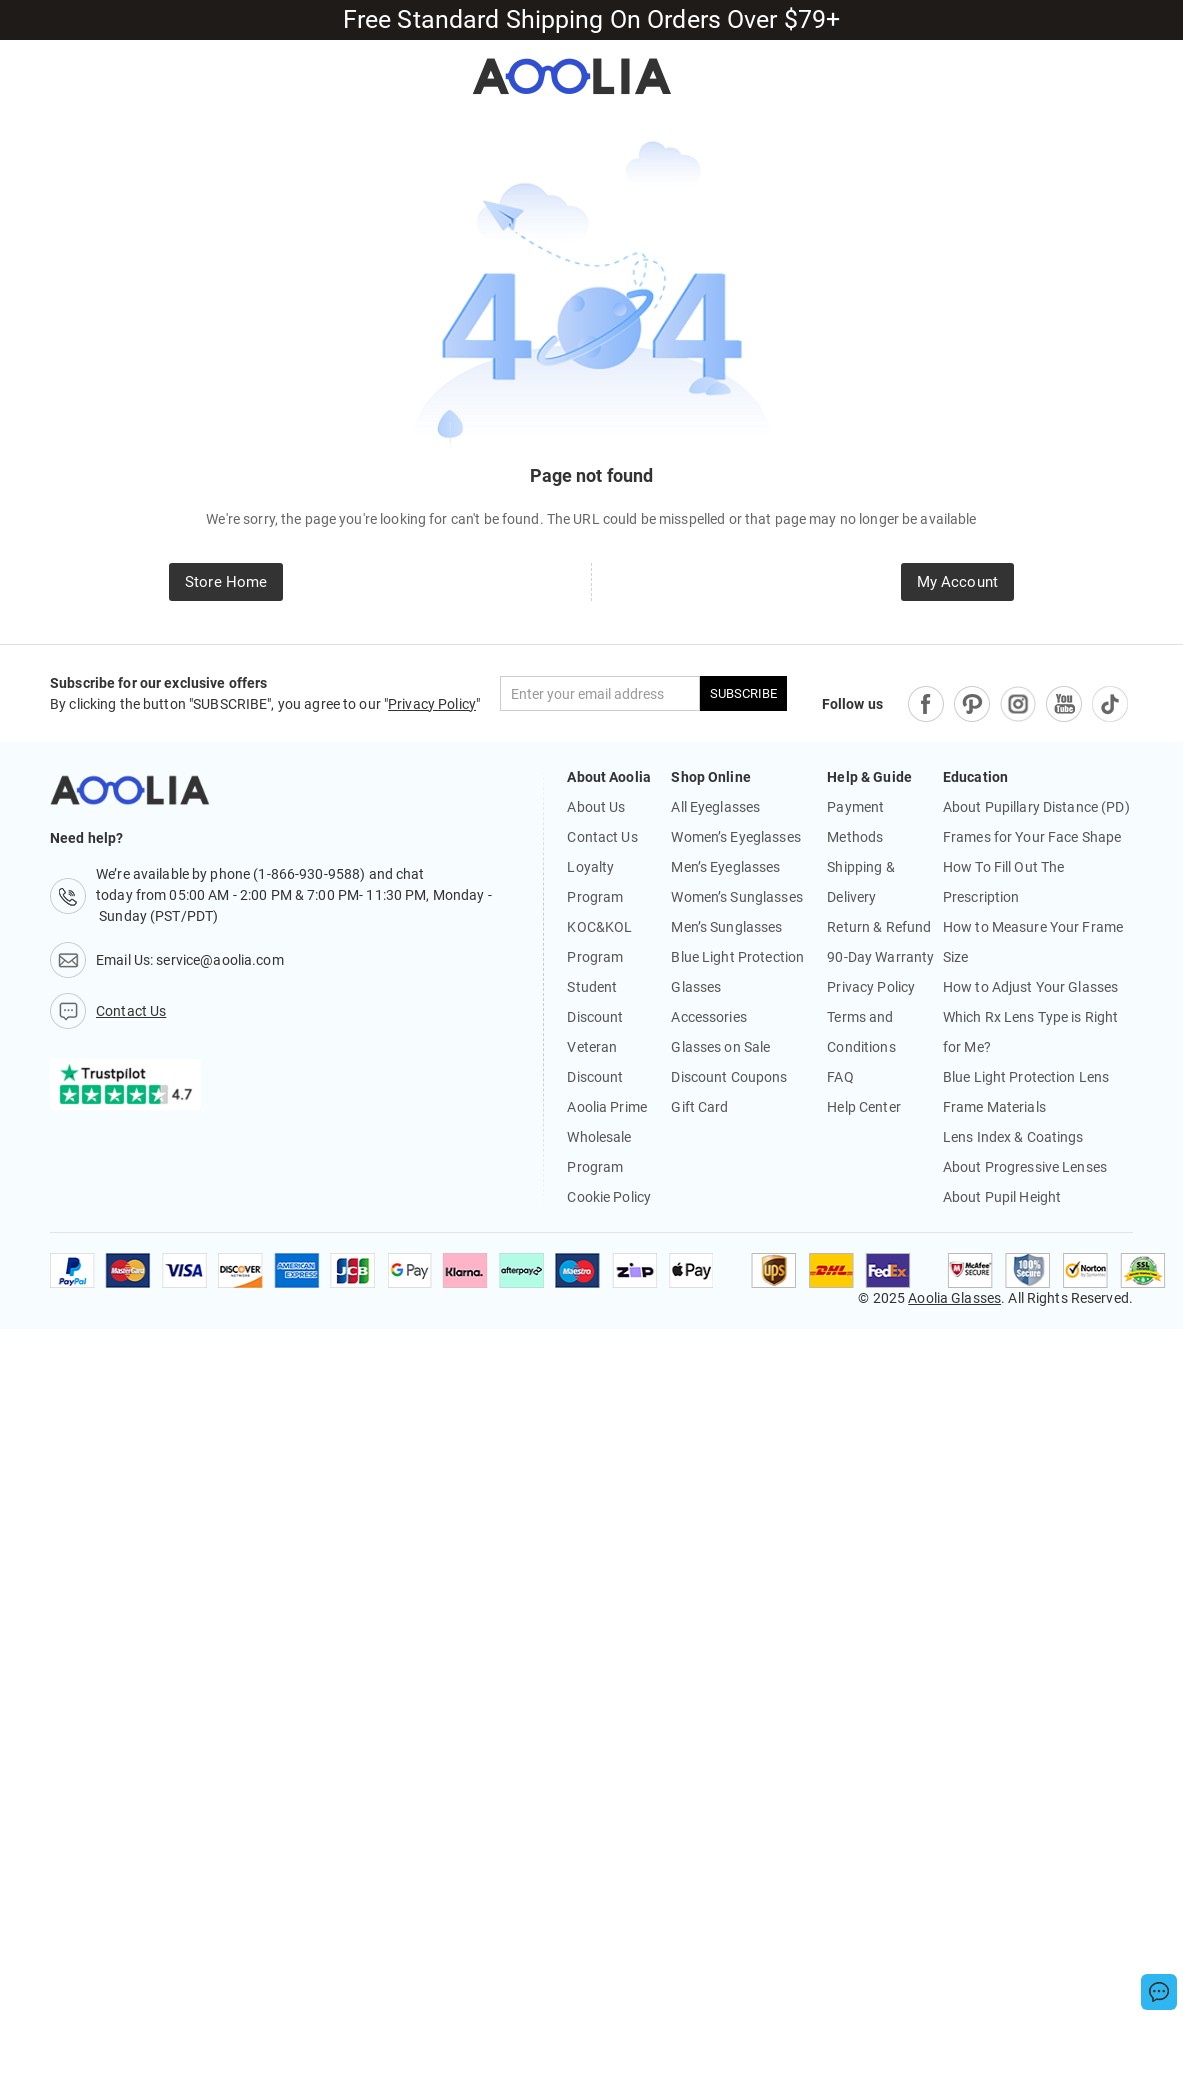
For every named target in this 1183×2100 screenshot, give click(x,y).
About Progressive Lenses (1025, 1167)
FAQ (840, 1077)
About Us (596, 807)
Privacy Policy (432, 704)
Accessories (708, 1017)
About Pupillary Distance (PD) (1036, 807)
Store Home (226, 582)
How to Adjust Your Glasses (1030, 987)
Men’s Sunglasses (726, 927)
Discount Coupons (729, 1077)
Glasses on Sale (720, 1047)
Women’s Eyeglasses (735, 837)
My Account (957, 582)
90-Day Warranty (880, 957)
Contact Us (602, 837)
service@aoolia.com (219, 960)
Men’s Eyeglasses (725, 867)
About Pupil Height (1002, 1197)
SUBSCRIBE (743, 693)
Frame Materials (994, 1107)
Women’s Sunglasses (736, 897)
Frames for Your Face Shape (1032, 837)
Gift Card (699, 1107)
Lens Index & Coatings (1013, 1137)
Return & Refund (879, 927)
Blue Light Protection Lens (1026, 1077)
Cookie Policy (609, 1197)
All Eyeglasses (715, 807)
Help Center (863, 1107)
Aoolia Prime (607, 1107)
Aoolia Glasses (954, 1298)
